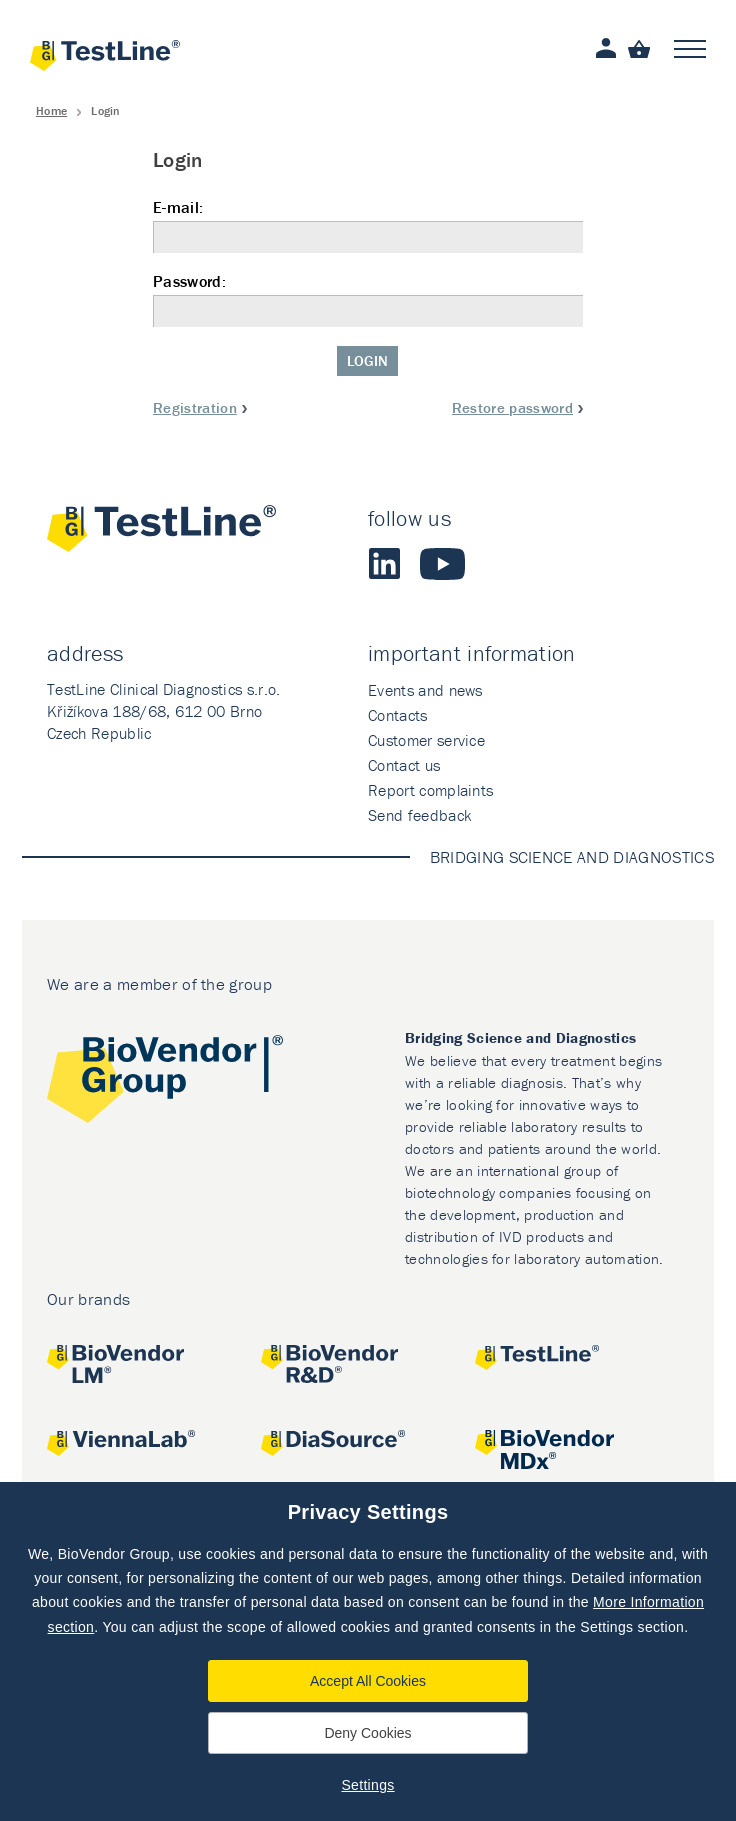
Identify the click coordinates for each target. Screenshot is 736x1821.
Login (367, 360)
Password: (368, 299)
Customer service (426, 740)
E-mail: (368, 225)
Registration (195, 407)
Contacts (398, 715)
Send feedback (419, 815)
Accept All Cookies (368, 1681)
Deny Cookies (367, 1733)
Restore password (512, 407)
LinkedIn (384, 564)
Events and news (425, 690)
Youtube (442, 564)
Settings (367, 1785)
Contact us (404, 765)
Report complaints (430, 790)
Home (51, 110)
